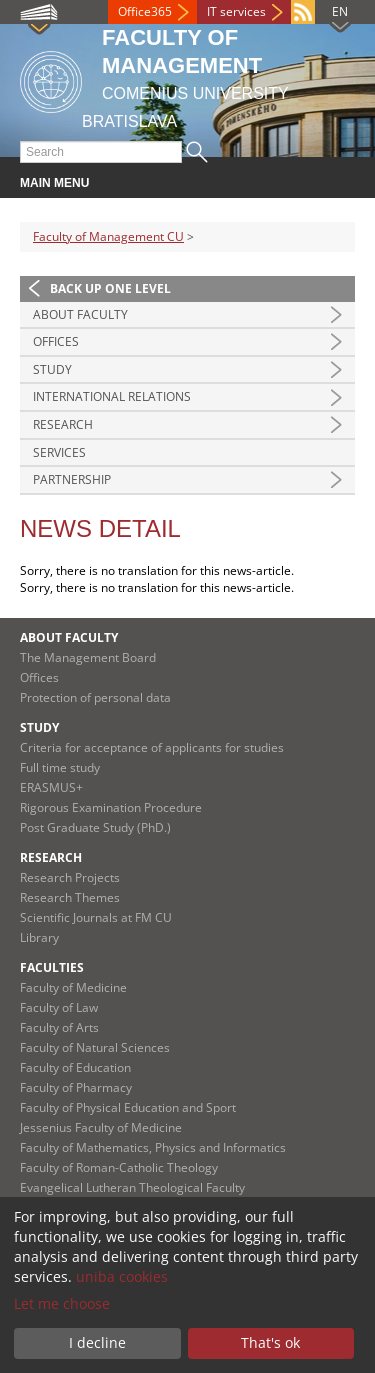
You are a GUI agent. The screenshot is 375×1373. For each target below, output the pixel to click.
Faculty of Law (59, 1007)
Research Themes (70, 897)
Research (63, 424)
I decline (97, 1342)
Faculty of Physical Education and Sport (128, 1107)
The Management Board (88, 657)
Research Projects (70, 877)
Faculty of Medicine (73, 987)
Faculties (52, 967)
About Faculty (80, 314)
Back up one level (110, 288)
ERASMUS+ (51, 787)
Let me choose (62, 1303)
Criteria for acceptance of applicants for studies (152, 747)
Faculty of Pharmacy (76, 1087)
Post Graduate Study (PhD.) (95, 827)
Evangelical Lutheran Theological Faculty (132, 1187)
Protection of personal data (95, 697)
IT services (236, 11)
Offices (56, 341)
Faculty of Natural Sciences (95, 1047)
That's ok (270, 1342)
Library (39, 937)
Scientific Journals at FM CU (96, 917)
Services (59, 452)
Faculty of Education (75, 1067)
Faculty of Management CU (108, 236)
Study (52, 369)
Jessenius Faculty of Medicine (101, 1127)
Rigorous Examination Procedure (111, 807)
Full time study (60, 767)
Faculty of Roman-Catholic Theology (119, 1167)
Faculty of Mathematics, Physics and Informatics (153, 1147)
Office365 (145, 11)
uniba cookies (122, 1276)
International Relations (112, 396)
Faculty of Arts (59, 1027)
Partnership (72, 479)
